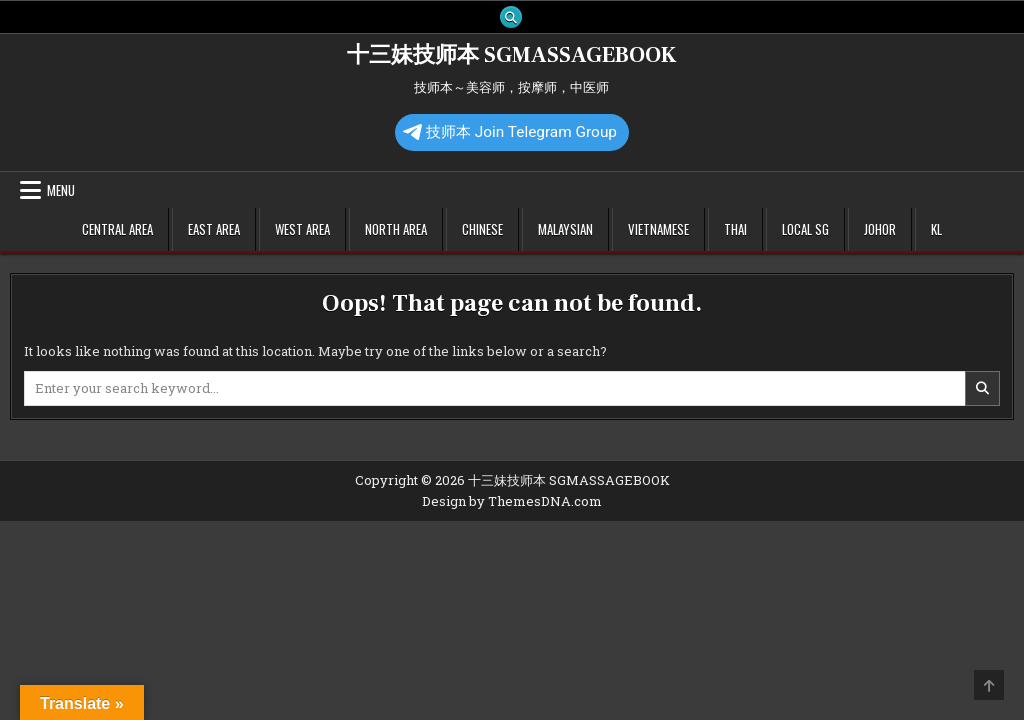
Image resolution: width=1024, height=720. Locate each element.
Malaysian (565, 229)
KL (936, 229)
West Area (302, 229)
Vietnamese (658, 229)
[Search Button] (511, 17)
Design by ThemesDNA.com (512, 501)
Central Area (117, 229)
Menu (61, 190)
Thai (735, 229)
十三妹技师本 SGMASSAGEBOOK (511, 55)
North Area (396, 229)
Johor (880, 229)
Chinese (482, 229)
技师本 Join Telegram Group (510, 132)
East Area (214, 229)
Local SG (805, 229)
